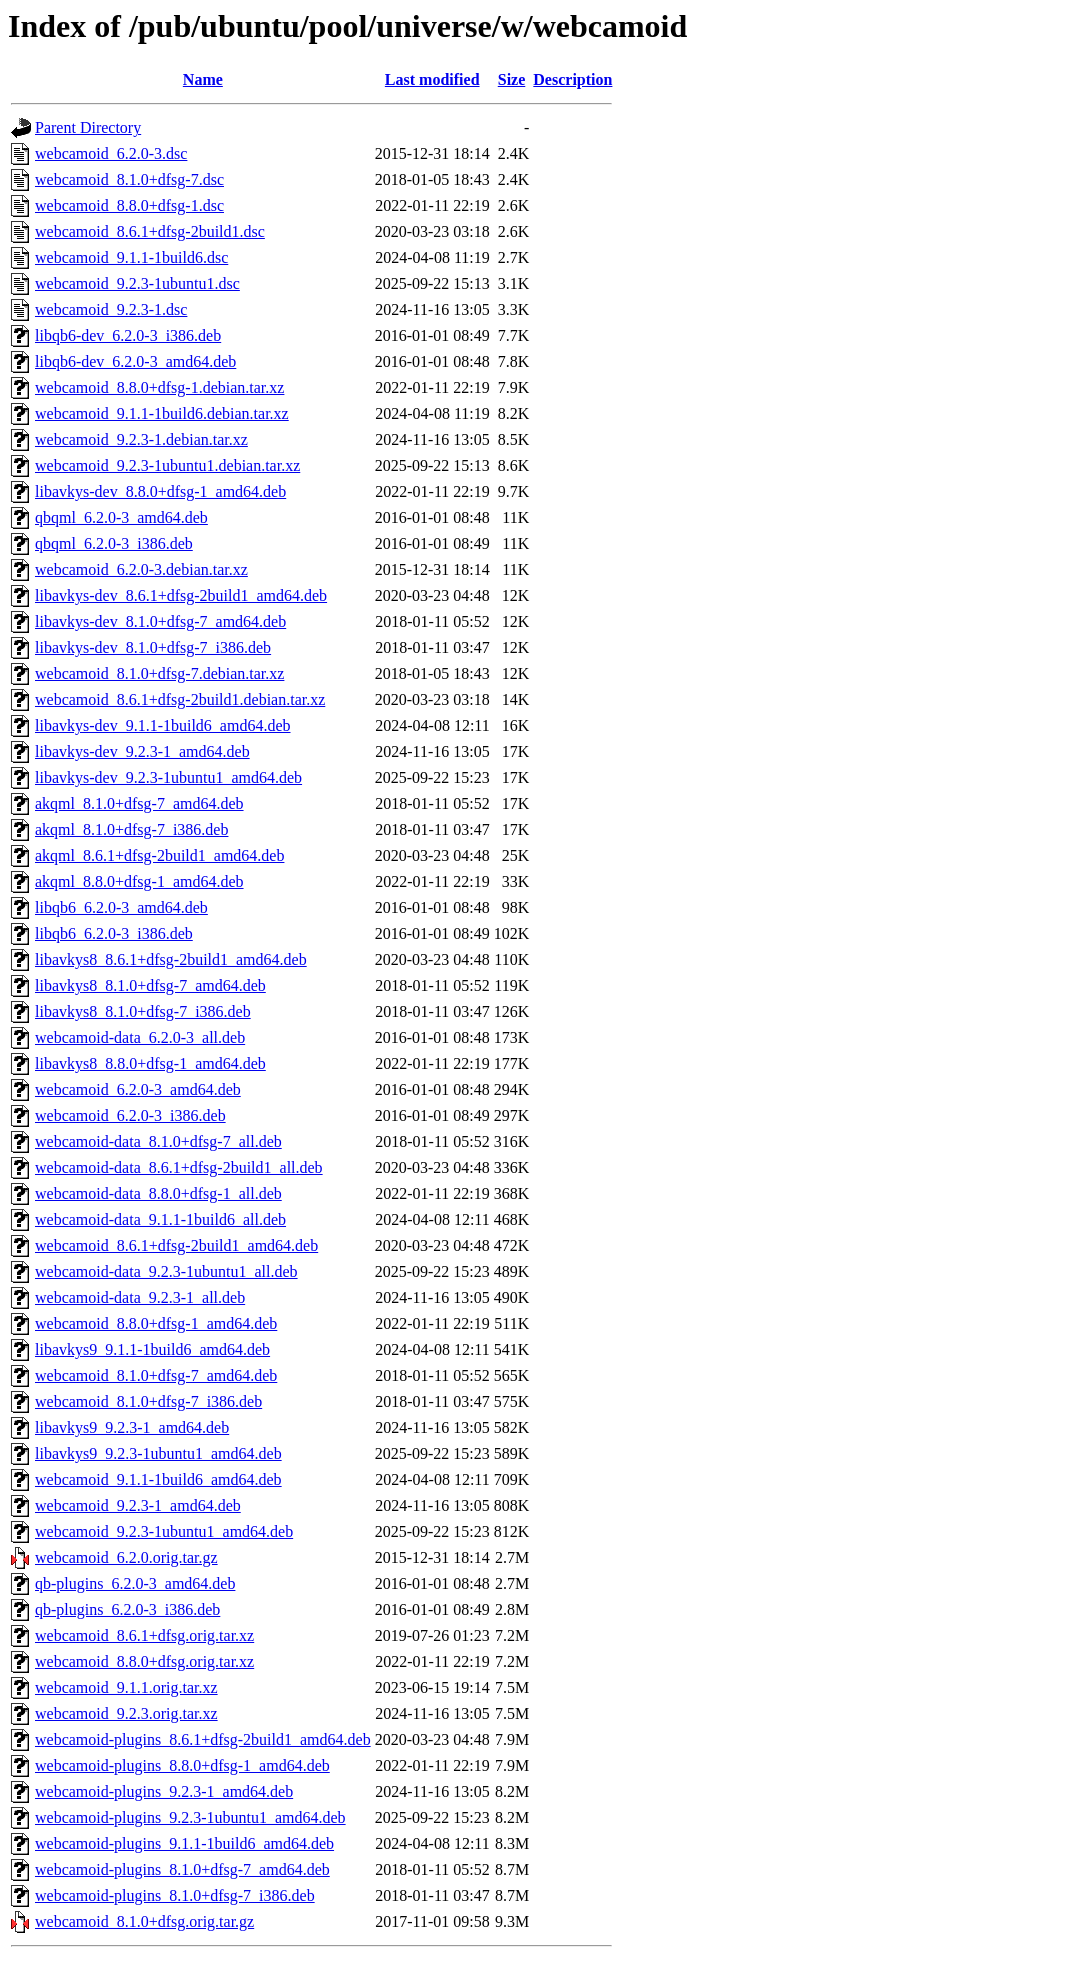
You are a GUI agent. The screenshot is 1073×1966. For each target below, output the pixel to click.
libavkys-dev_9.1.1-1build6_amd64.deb (163, 725)
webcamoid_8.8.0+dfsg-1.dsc (129, 205)
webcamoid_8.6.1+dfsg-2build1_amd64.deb (176, 1245)
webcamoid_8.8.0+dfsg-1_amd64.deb (156, 1323)
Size (512, 79)
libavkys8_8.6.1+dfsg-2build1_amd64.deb (171, 959)
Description (572, 79)
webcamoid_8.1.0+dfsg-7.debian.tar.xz (159, 673)
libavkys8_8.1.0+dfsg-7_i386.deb (143, 1011)
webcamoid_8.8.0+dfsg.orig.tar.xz (144, 1661)
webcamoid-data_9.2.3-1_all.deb (140, 1297)
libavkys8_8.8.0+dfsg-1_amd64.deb (150, 1063)
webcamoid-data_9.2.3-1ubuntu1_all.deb (166, 1271)
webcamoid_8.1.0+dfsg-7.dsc (129, 179)
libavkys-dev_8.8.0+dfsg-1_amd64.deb (160, 491)
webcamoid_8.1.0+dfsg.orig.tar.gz (144, 1921)
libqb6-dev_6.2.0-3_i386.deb (128, 335)
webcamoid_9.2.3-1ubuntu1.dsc (137, 283)
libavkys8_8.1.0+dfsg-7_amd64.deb (150, 985)
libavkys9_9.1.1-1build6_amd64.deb (152, 1349)
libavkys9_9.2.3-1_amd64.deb (132, 1427)
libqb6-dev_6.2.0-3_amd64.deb (135, 361)
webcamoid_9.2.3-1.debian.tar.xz (141, 439)
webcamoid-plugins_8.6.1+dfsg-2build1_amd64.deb (203, 1739)
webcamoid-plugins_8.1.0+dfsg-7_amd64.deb (182, 1869)
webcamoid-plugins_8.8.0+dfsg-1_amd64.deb (182, 1765)
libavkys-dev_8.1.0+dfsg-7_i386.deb (153, 647)
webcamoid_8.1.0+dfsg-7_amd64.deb (156, 1375)
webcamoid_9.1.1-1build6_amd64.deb (158, 1479)
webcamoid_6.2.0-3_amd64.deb (138, 1089)
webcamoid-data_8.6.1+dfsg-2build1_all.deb (179, 1167)
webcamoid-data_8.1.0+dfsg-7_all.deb (158, 1141)
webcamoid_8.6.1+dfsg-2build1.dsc (150, 231)
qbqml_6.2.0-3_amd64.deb (121, 517)
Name (203, 79)
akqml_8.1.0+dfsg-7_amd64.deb (139, 803)
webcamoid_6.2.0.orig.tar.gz (126, 1557)
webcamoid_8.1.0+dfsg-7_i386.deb (148, 1401)
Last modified (432, 79)
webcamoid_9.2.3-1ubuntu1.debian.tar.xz (167, 465)
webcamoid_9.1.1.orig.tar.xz (126, 1687)
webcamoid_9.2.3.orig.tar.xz (126, 1713)
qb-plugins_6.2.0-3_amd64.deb (135, 1583)
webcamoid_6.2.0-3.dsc (111, 153)
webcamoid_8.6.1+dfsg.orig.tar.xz (144, 1635)
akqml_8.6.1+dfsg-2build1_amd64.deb (159, 855)
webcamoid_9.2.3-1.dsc (111, 309)
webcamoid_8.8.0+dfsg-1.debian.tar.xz (159, 387)
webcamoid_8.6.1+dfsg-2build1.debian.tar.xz (180, 699)
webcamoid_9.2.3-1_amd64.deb (138, 1505)
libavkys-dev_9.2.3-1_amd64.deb (142, 751)
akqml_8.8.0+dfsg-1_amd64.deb (139, 881)
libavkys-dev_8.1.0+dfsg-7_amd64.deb (160, 621)
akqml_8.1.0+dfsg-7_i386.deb (131, 829)
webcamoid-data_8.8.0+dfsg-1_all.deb (158, 1193)
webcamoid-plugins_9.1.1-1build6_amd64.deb (184, 1843)
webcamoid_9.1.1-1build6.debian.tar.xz (162, 413)
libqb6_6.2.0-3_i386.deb (114, 933)
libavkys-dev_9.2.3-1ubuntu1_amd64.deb (168, 777)
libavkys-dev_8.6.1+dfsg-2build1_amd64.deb (181, 595)
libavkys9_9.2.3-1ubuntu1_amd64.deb (158, 1453)
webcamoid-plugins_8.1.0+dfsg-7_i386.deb (175, 1895)
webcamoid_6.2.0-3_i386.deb (130, 1115)
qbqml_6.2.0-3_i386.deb (114, 543)
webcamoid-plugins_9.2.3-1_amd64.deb (164, 1791)
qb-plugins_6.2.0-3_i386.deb (127, 1609)
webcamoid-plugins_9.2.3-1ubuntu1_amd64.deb (190, 1817)
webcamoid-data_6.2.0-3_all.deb (140, 1037)
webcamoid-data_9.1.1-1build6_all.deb (160, 1219)
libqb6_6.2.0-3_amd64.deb (121, 907)
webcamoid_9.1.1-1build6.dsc (131, 257)
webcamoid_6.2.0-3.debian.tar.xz (141, 569)
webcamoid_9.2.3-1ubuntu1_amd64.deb (164, 1531)
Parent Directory (88, 127)
